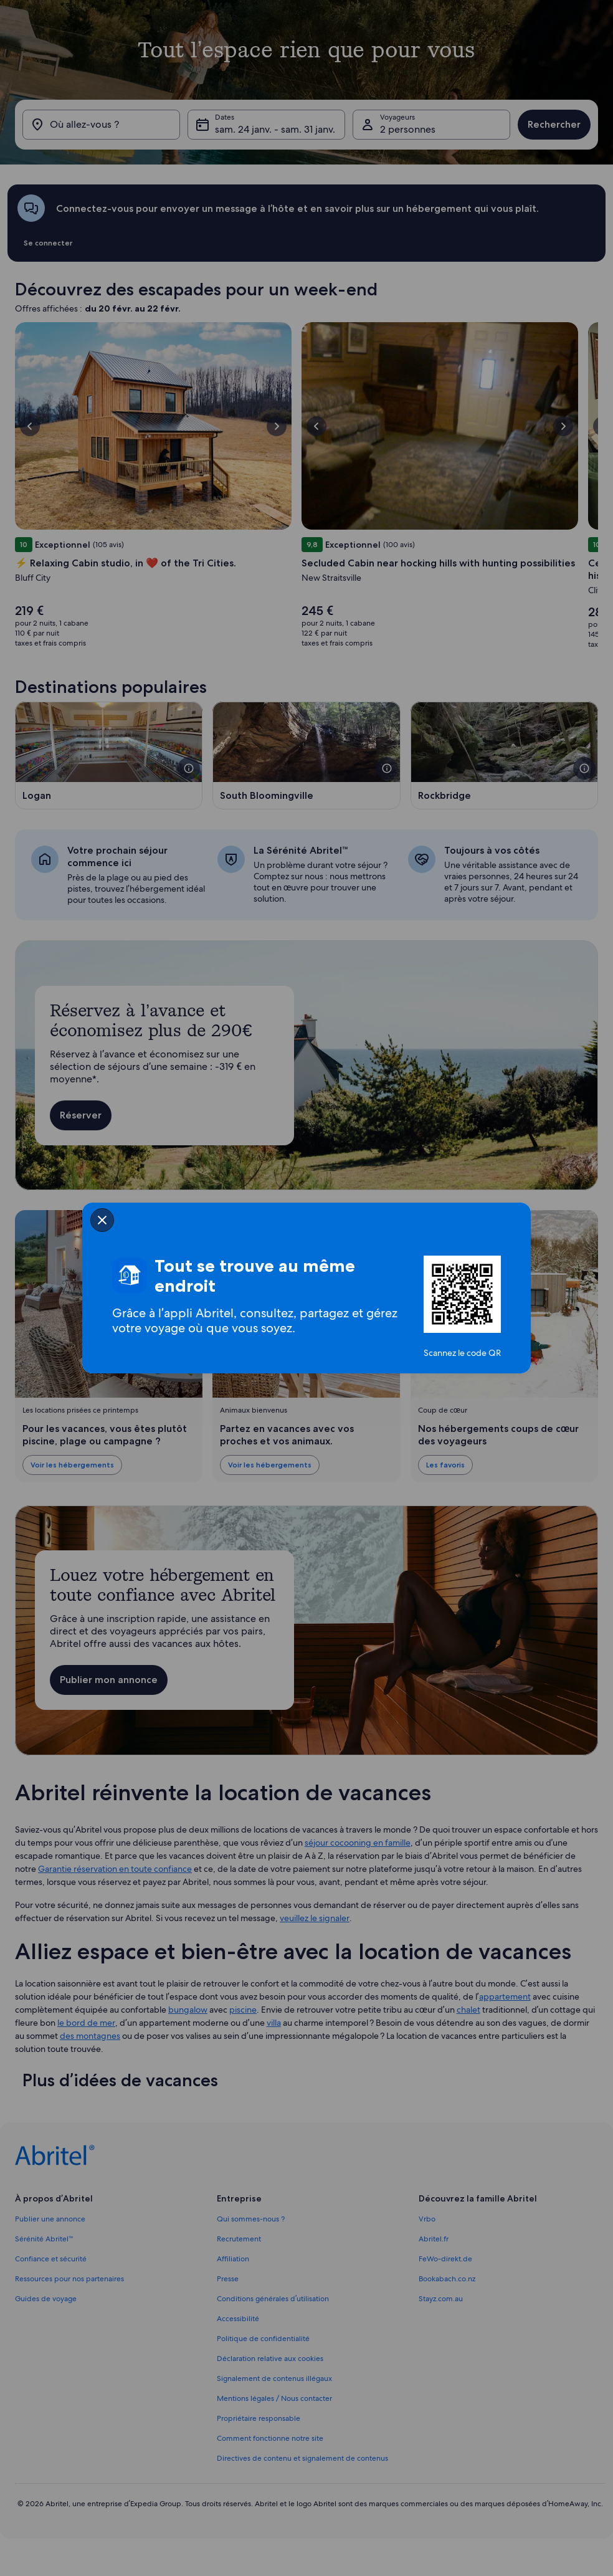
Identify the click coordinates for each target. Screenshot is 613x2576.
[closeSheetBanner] (102, 1220)
